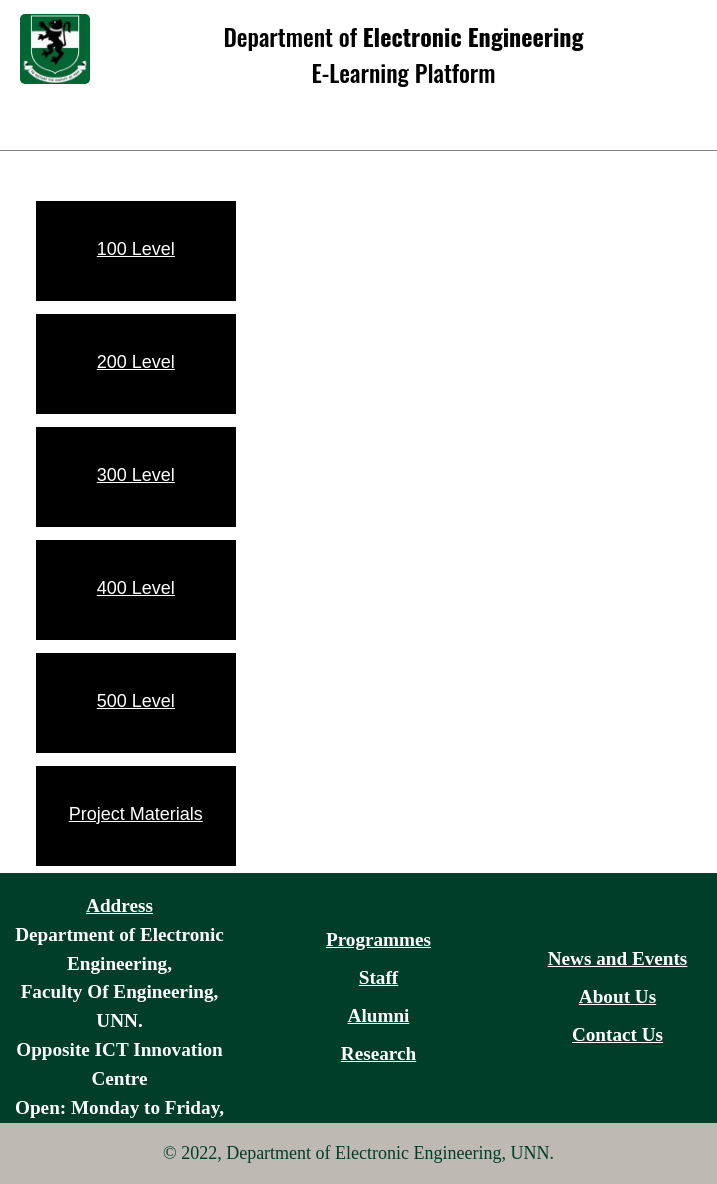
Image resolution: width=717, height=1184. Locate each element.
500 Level (136, 701)
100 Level (136, 249)
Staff (378, 977)
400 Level (136, 588)
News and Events (618, 958)
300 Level (136, 475)
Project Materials (136, 814)
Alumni (379, 1015)
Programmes (378, 939)
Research (378, 1053)
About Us (617, 996)
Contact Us (617, 1034)
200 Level (136, 362)
